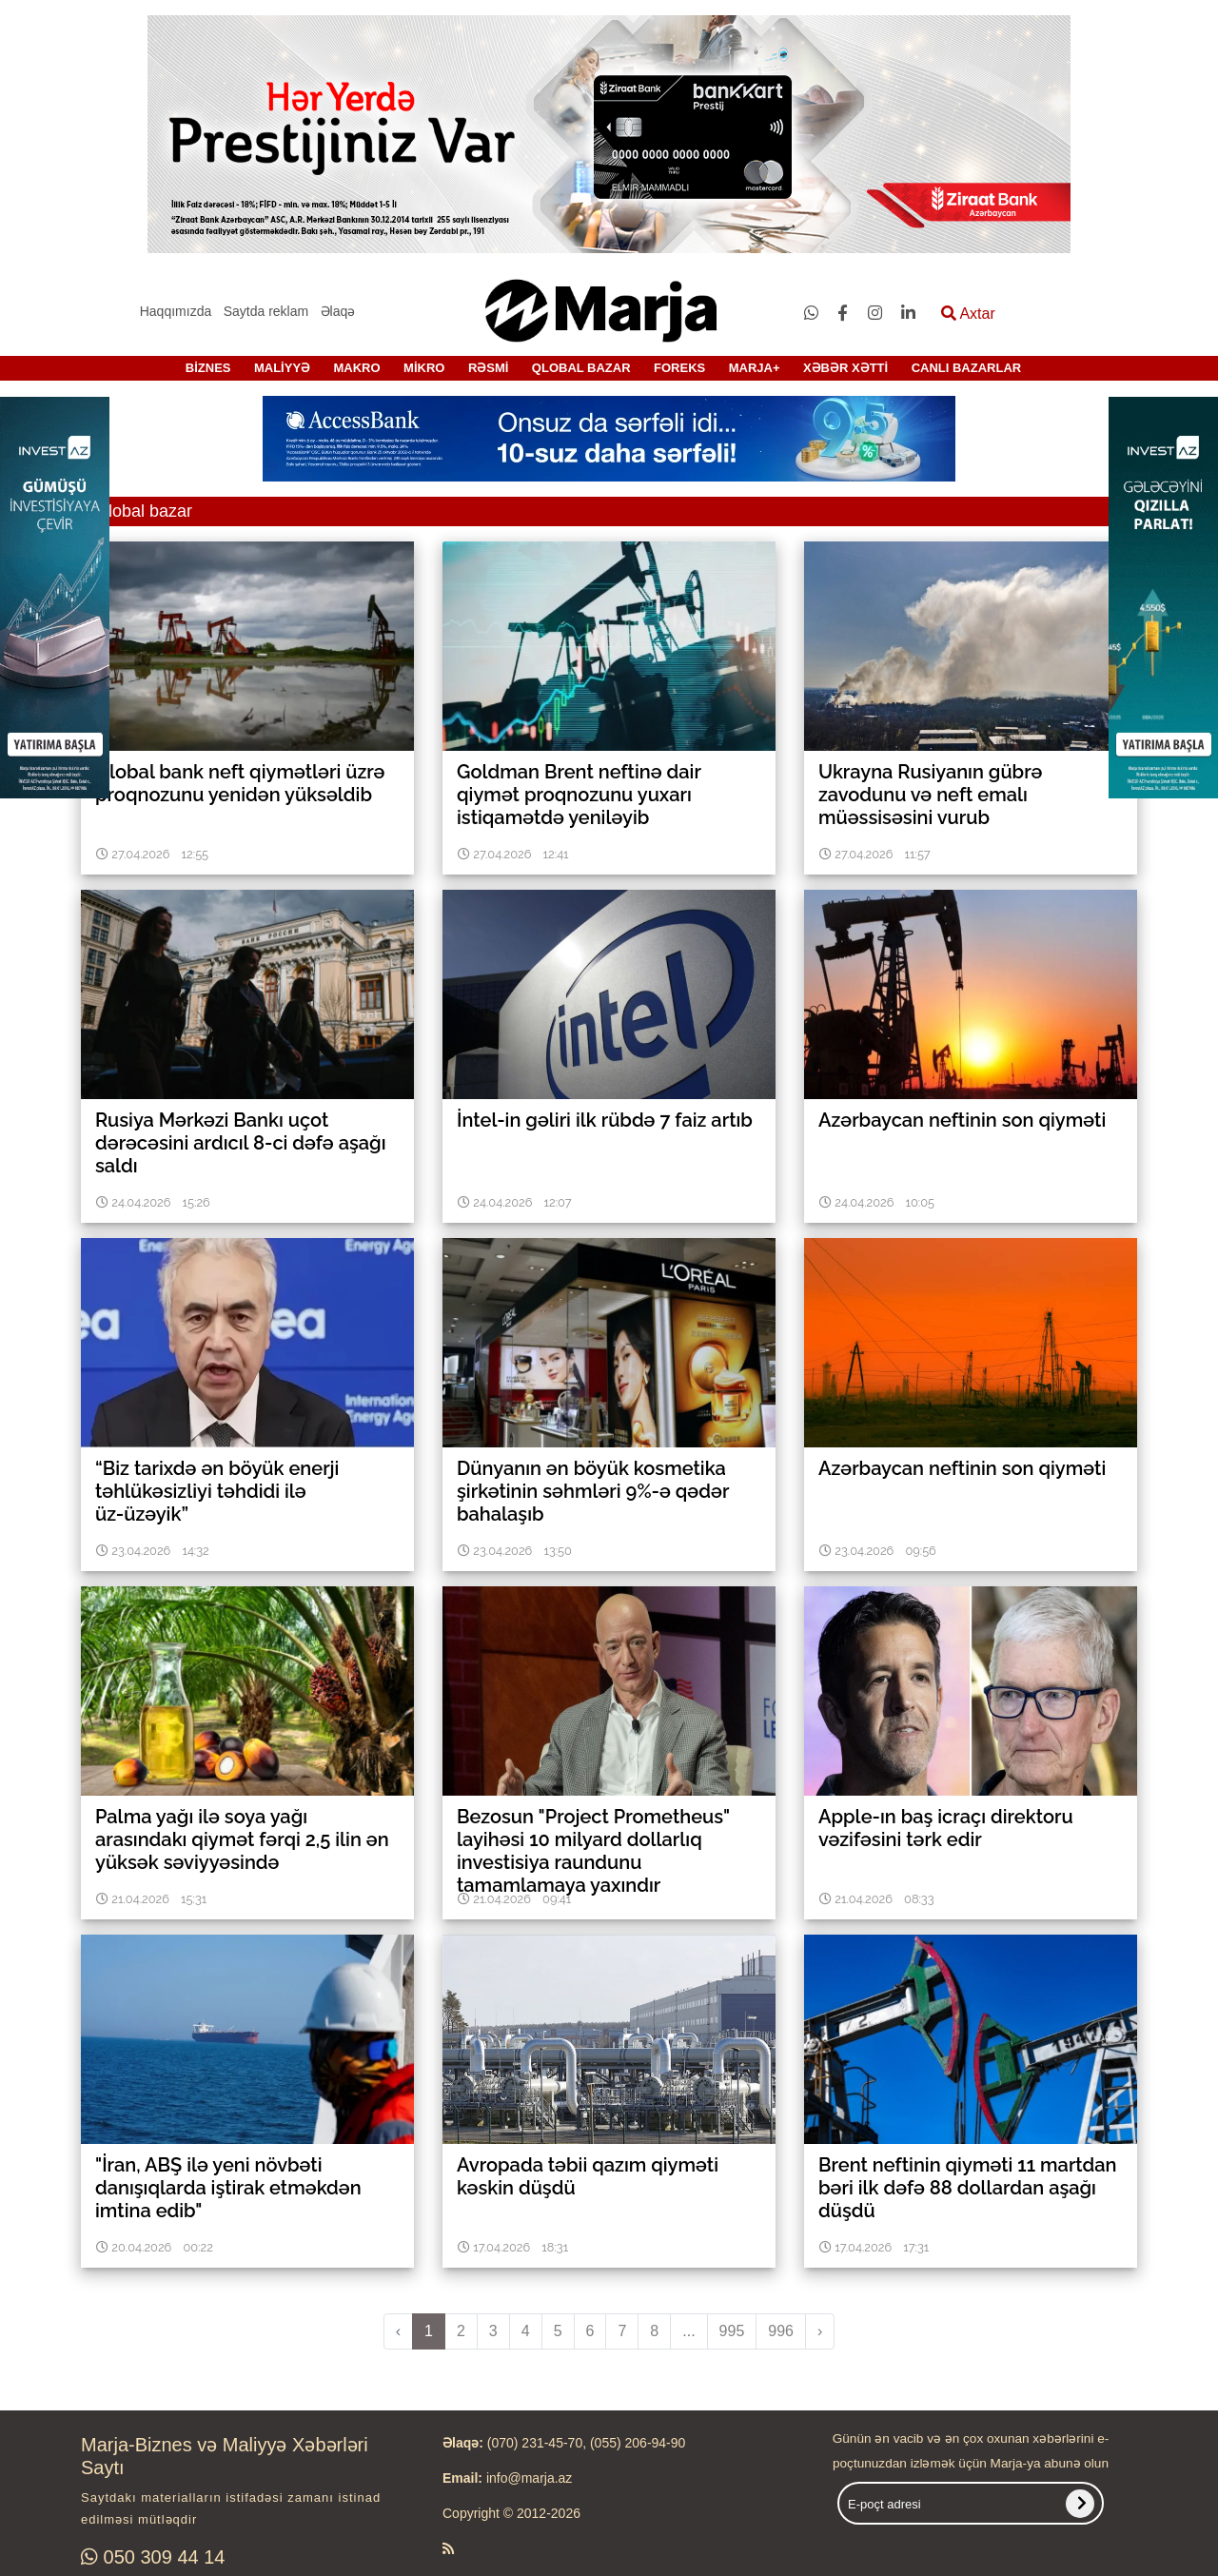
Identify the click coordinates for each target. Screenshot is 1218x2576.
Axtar (968, 313)
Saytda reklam (266, 311)
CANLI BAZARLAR (967, 368)
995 (732, 2331)
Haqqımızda (175, 311)
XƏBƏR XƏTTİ (845, 368)
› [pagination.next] (819, 2331)
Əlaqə (338, 311)
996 (781, 2331)
